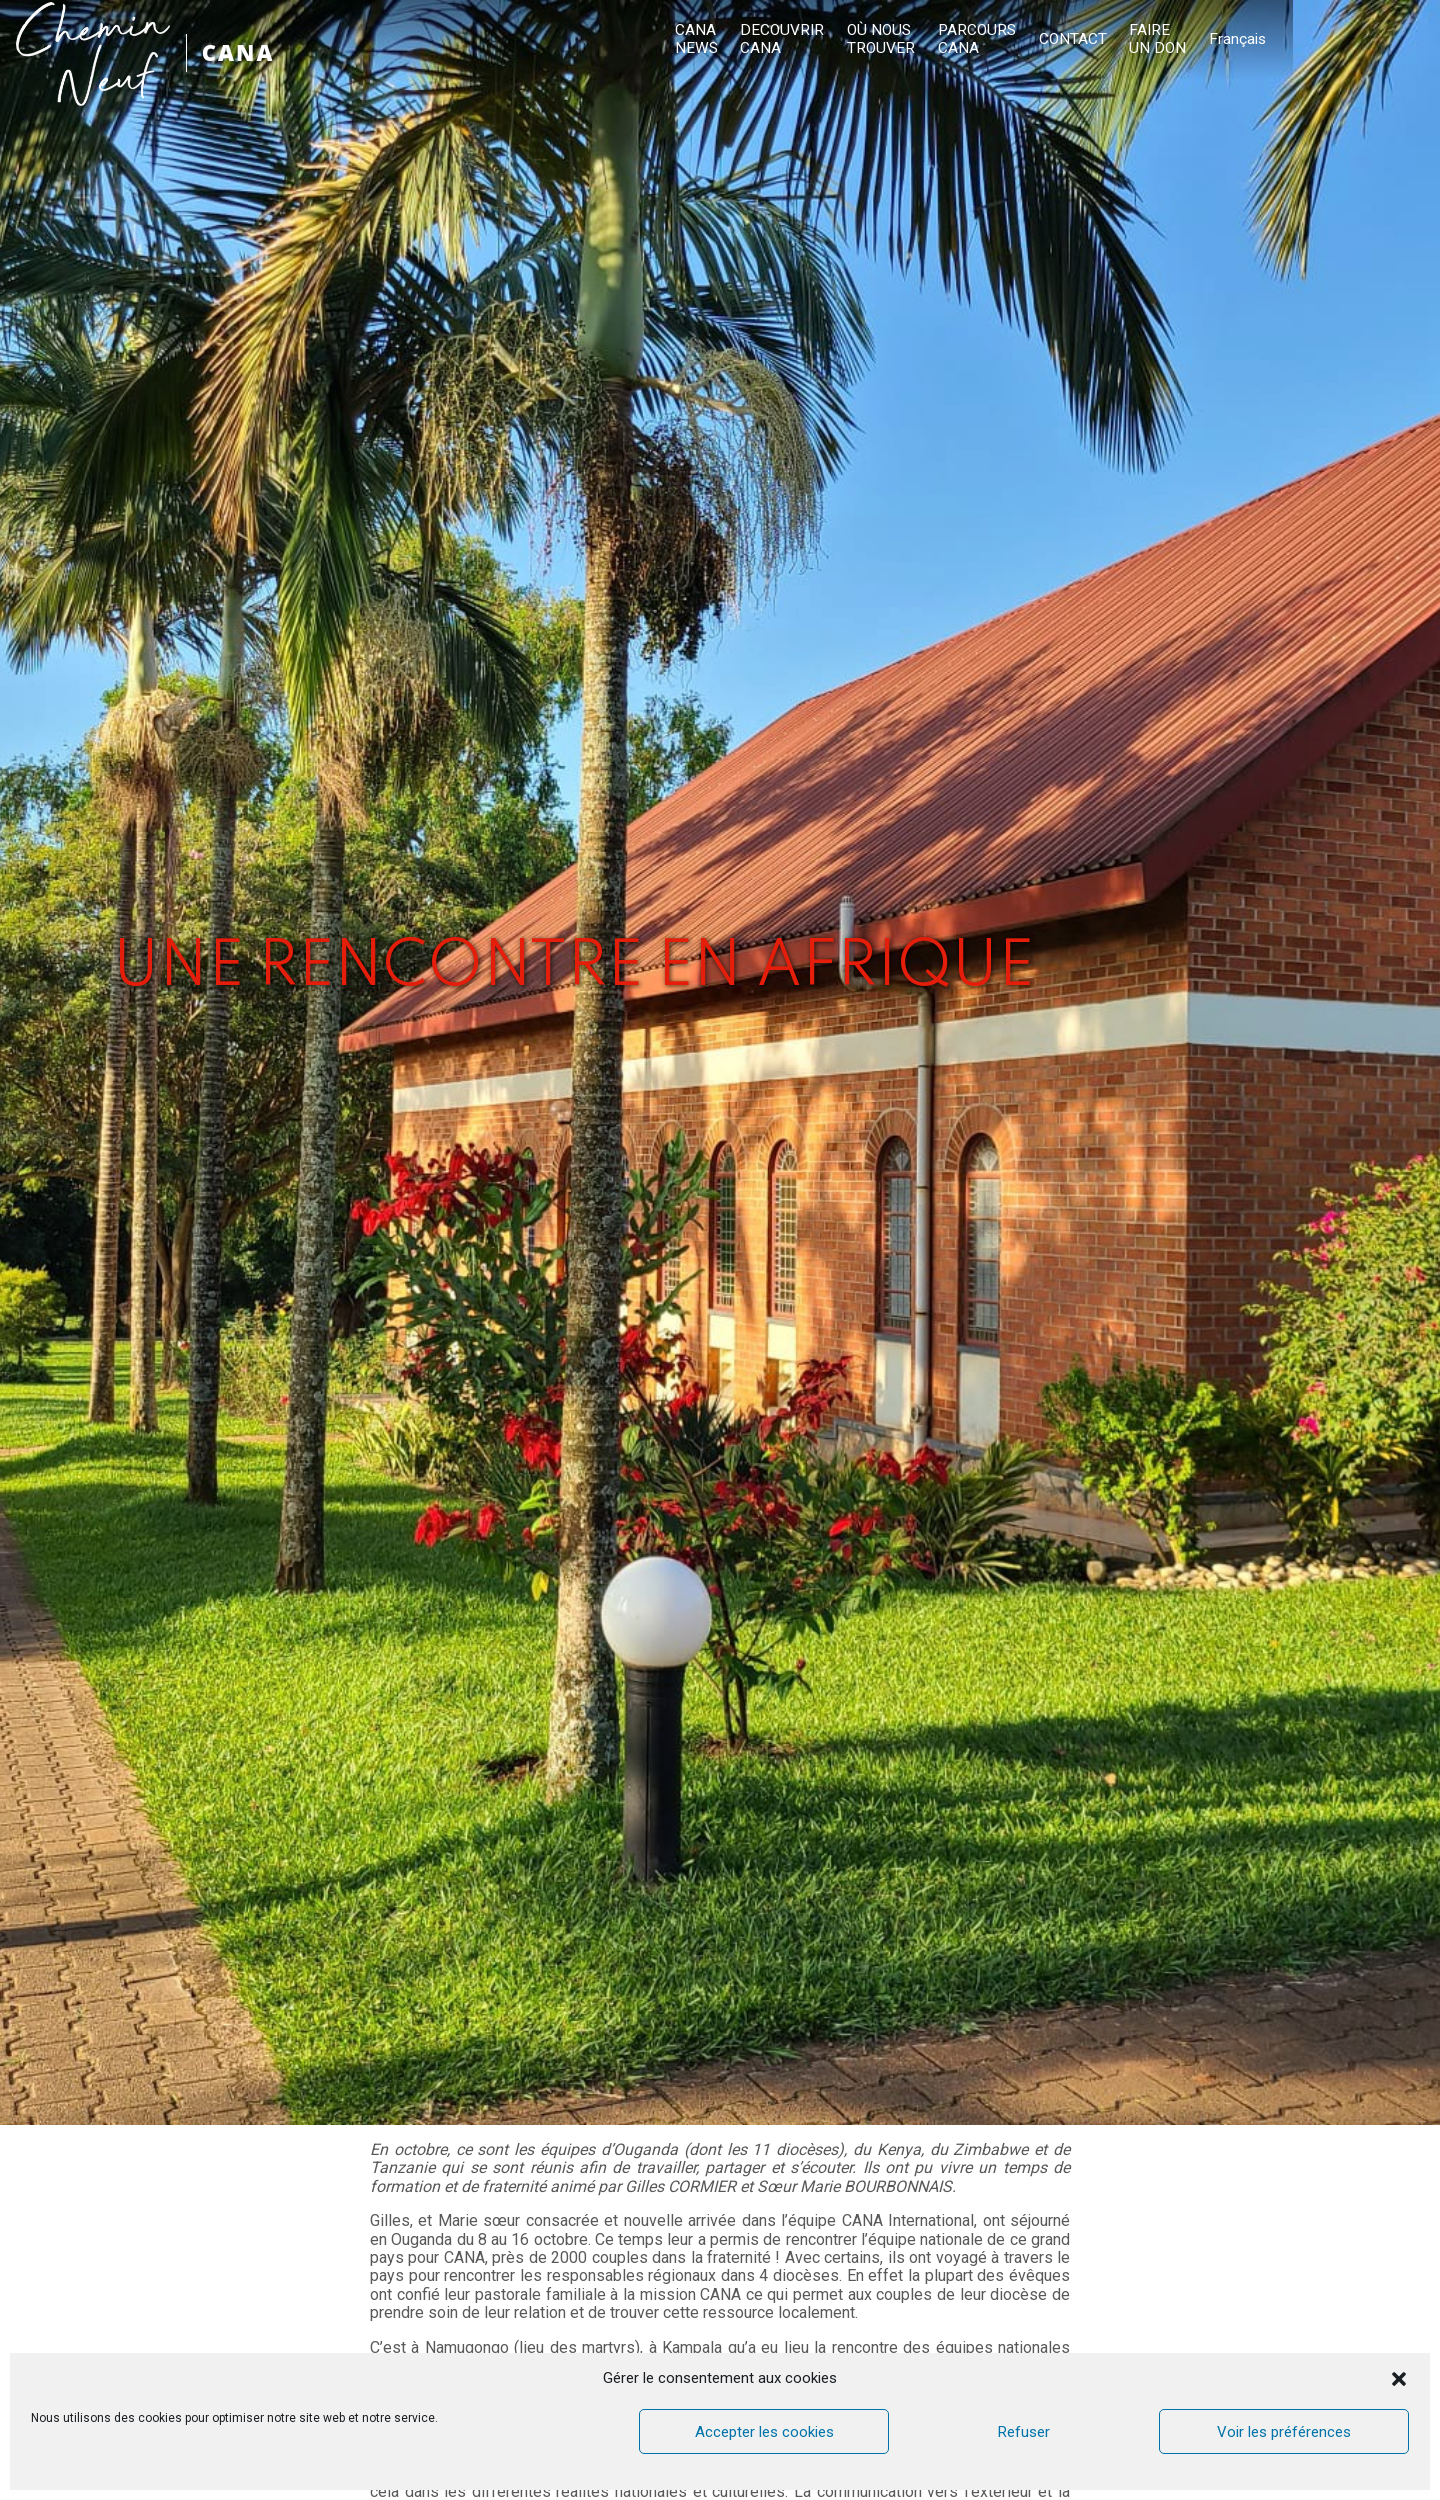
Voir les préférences (1284, 2432)
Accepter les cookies (764, 2432)
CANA (241, 52)
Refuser (1024, 2432)
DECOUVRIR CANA (955, 40)
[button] (1399, 2379)
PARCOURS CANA (1146, 40)
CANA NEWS (871, 40)
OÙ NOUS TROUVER (1052, 40)
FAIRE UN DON (1323, 40)
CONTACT (1240, 40)
